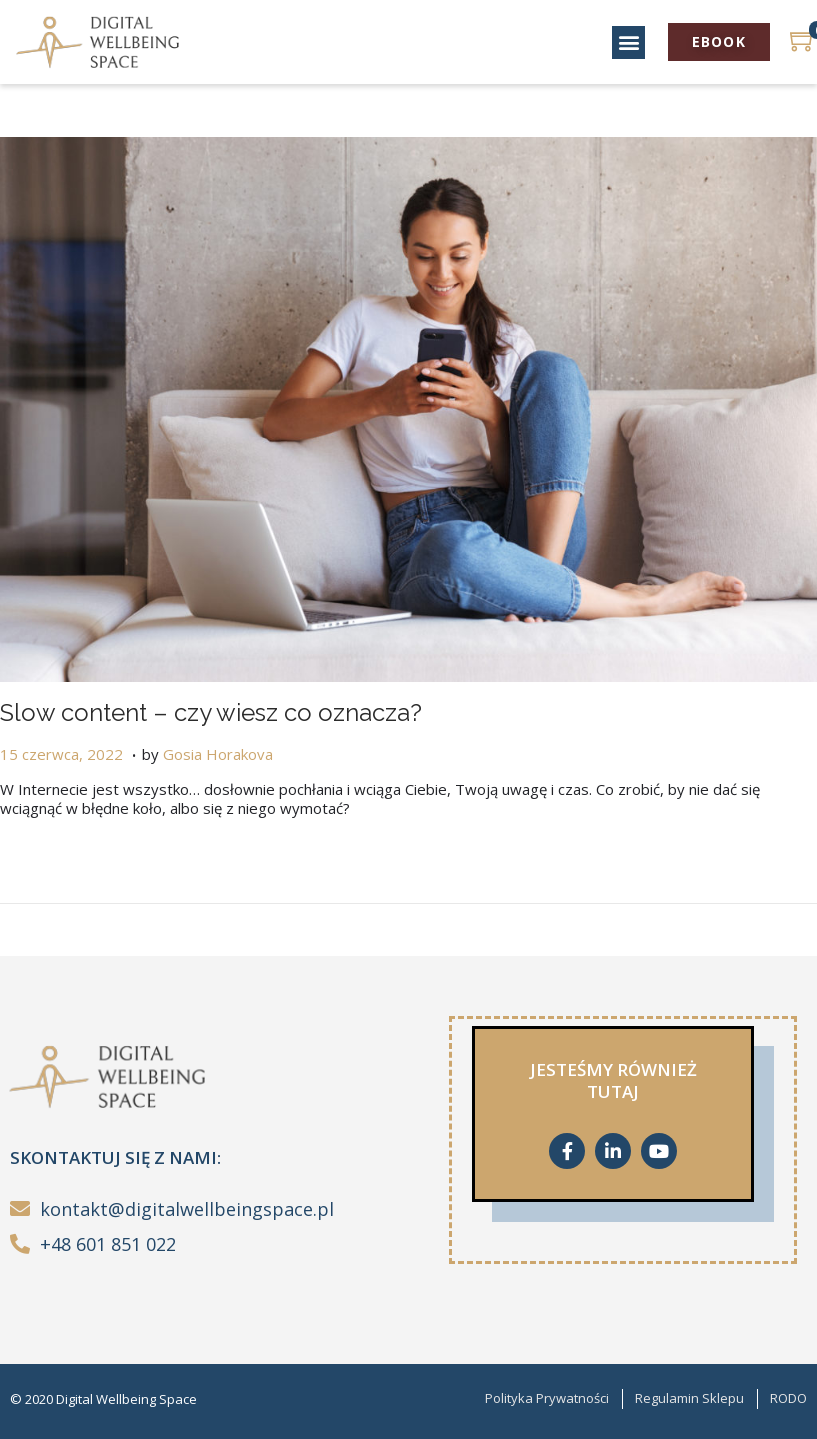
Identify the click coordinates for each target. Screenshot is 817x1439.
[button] (628, 42)
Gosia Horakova (218, 754)
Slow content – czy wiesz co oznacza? (211, 712)
